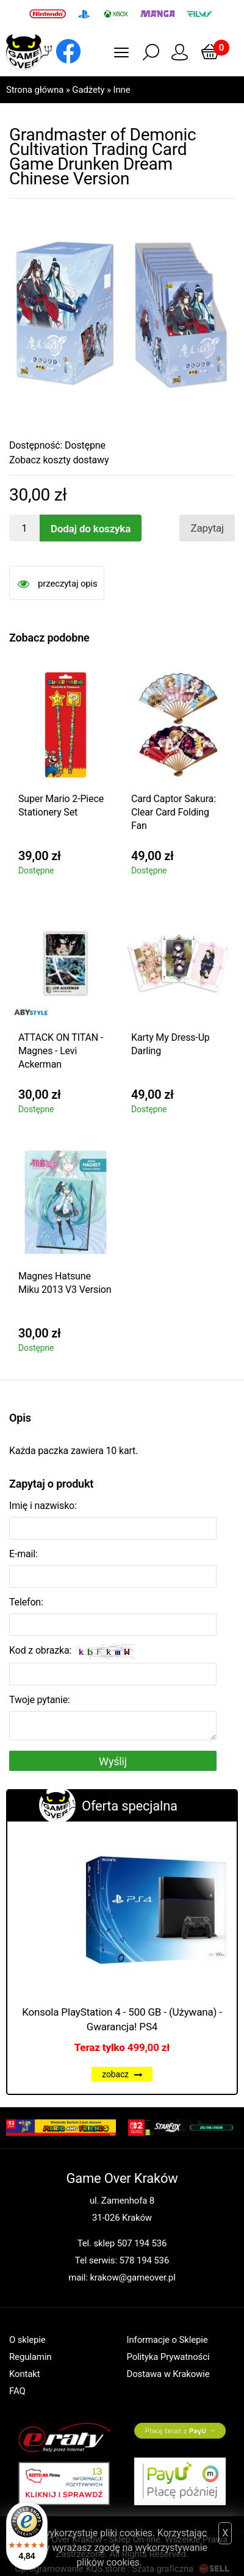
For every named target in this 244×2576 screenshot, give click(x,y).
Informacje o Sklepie (167, 2339)
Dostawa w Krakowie (168, 2373)
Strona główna (34, 89)
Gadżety (88, 89)
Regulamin (30, 2356)
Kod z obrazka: (72, 1651)
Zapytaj (207, 528)
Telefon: (26, 1602)
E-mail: (23, 1554)
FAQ (17, 2391)
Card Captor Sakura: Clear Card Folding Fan (173, 812)
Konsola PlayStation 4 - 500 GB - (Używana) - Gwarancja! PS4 (122, 2019)
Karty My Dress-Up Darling (170, 1044)
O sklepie (27, 2339)
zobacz (122, 2074)
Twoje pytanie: (39, 1700)
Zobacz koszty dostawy (59, 460)
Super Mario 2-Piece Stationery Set (61, 805)
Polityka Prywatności (168, 2356)
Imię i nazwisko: (43, 1505)
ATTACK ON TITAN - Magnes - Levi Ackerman (60, 1051)
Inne (121, 89)
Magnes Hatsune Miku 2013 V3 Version (65, 1282)
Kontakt (24, 2373)
